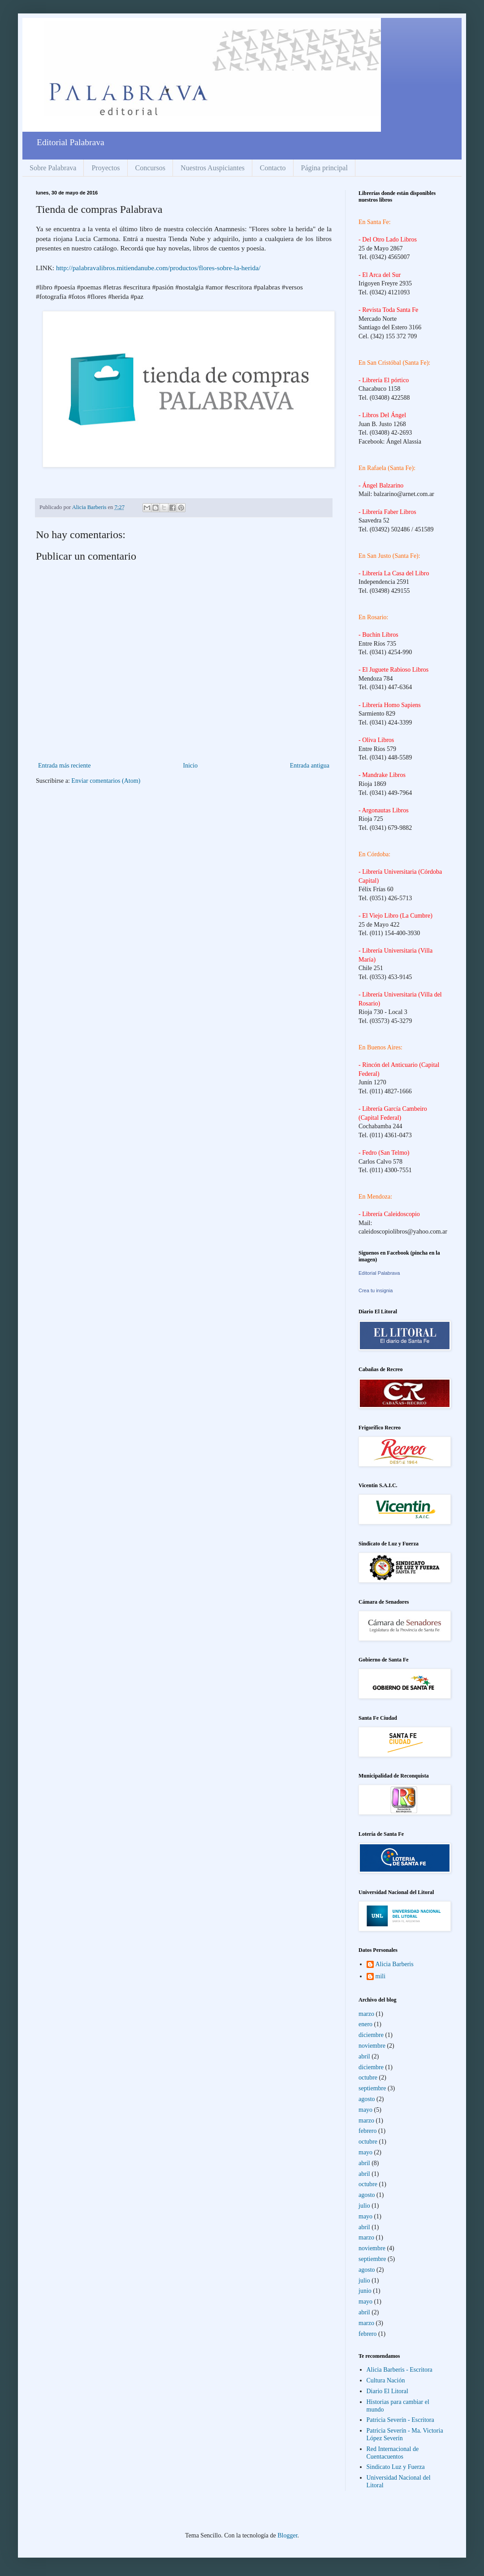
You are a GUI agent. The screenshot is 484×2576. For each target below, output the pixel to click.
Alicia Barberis (395, 1964)
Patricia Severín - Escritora (400, 2419)
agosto (367, 2099)
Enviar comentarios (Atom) (105, 780)
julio (364, 2205)
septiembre (372, 2088)
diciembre (371, 2035)
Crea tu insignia (376, 1290)
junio (365, 2290)
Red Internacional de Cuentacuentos (393, 2453)
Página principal (324, 168)
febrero (367, 2130)
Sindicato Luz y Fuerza (396, 2467)
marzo (366, 2014)
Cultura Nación (386, 2380)
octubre (368, 2077)
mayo (365, 2109)
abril (364, 2056)
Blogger (287, 2535)
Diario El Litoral (387, 2391)
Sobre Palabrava (53, 168)
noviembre (372, 2045)
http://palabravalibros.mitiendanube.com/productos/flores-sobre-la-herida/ (158, 268)
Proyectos (105, 168)
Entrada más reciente (64, 765)
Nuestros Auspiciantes (213, 168)
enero (365, 2024)
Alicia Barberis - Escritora (399, 2369)
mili (381, 1976)
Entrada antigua (309, 765)
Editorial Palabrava (379, 1273)
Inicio (190, 765)
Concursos (150, 168)
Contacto (273, 168)
